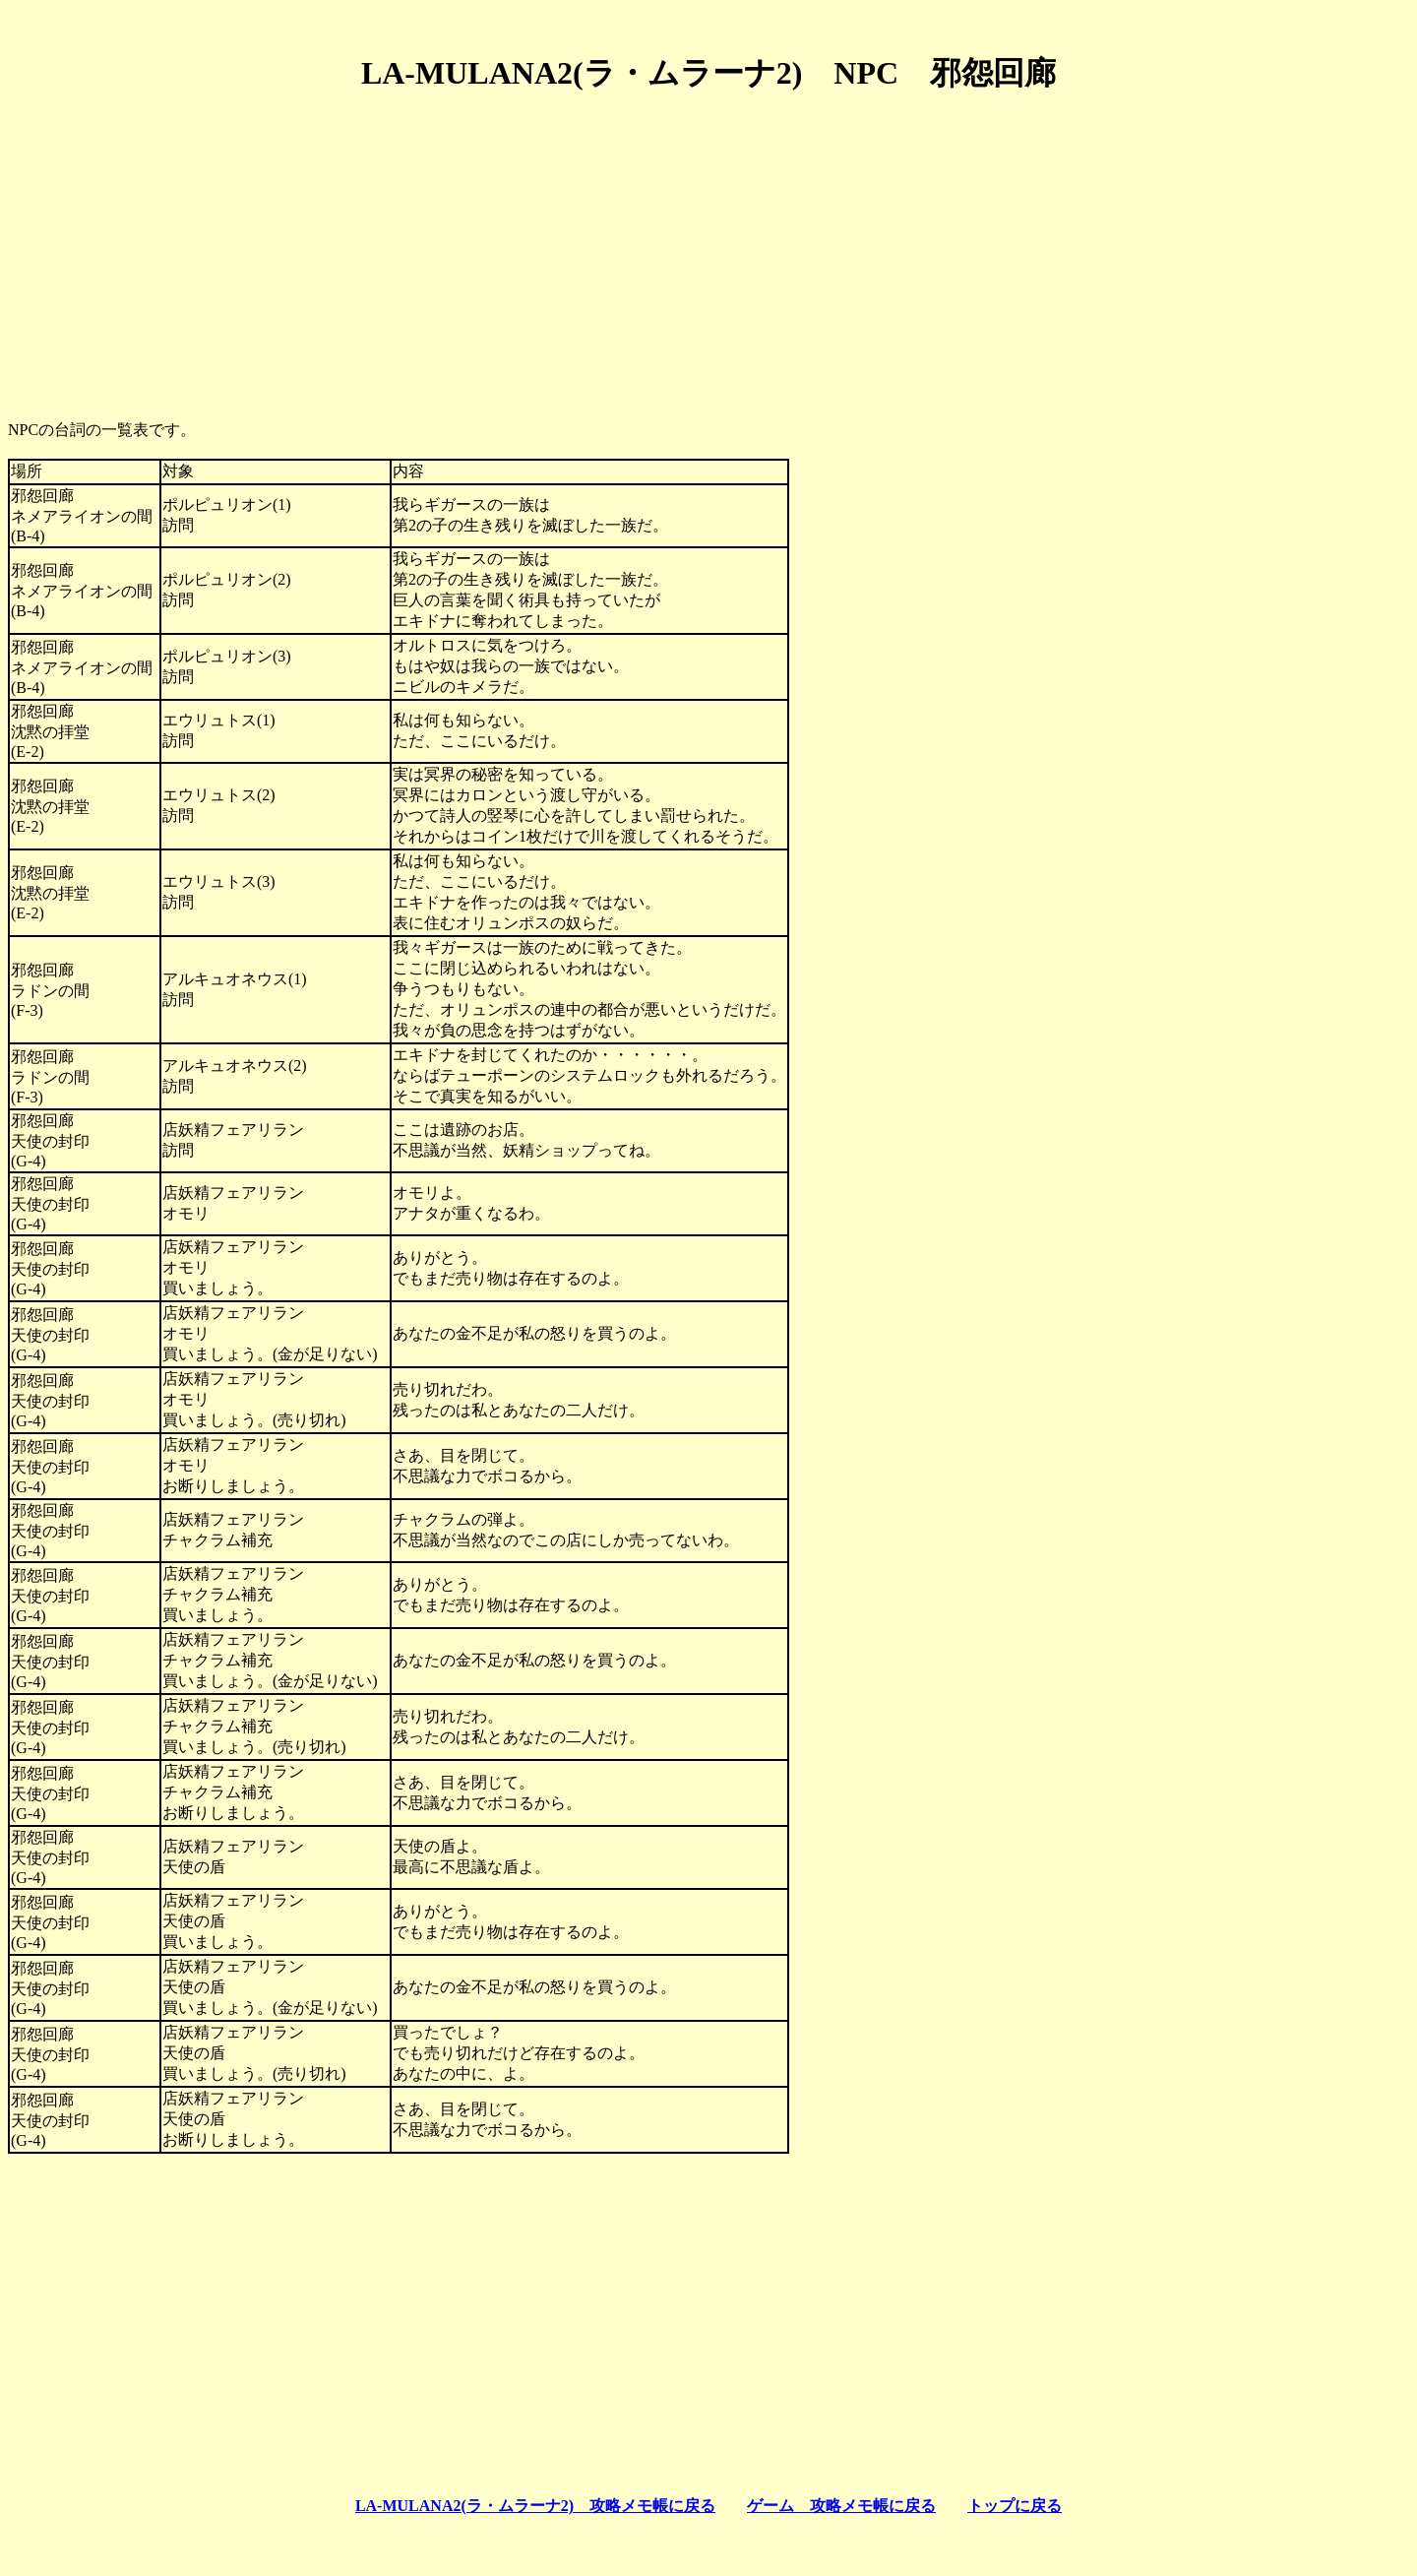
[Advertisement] (708, 249)
